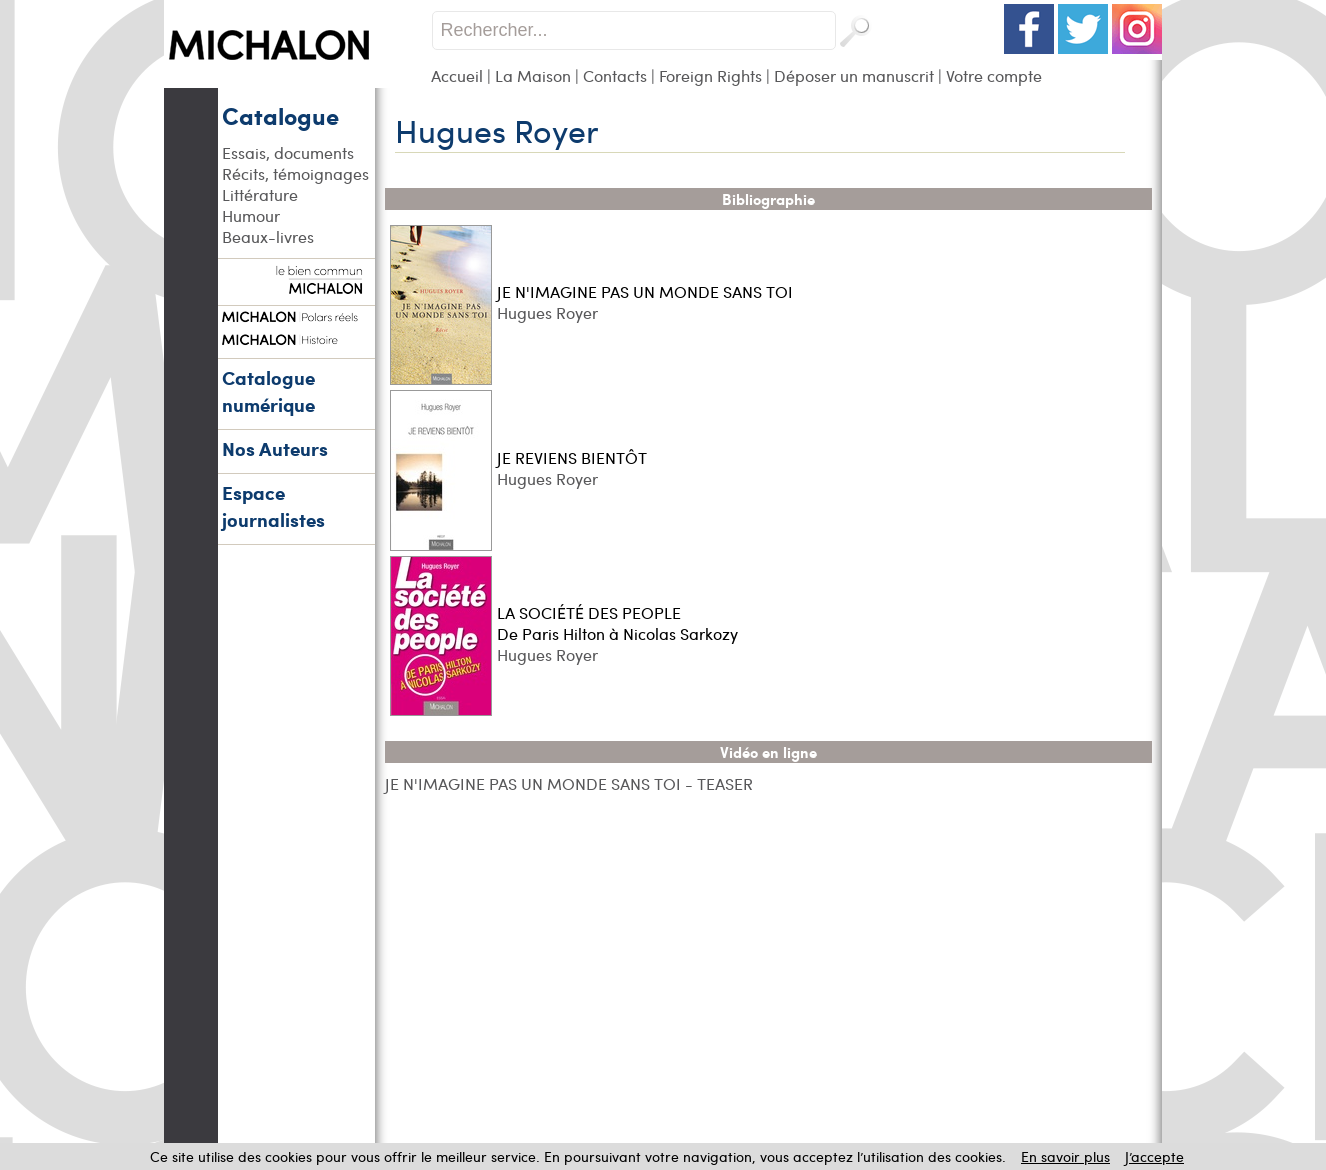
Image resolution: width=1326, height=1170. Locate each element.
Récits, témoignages (295, 173)
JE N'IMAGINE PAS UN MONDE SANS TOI (645, 291)
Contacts (615, 75)
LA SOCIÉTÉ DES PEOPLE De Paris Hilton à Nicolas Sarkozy (617, 623)
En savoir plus (1065, 1156)
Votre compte (994, 75)
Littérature (260, 194)
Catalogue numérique (268, 391)
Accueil (457, 75)
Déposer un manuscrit (854, 75)
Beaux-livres (268, 236)
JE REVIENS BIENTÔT (572, 457)
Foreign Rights (710, 75)
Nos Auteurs (275, 448)
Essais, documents (288, 152)
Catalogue (280, 115)
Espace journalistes (273, 506)
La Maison (533, 75)
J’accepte (1154, 1156)
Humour (251, 215)
